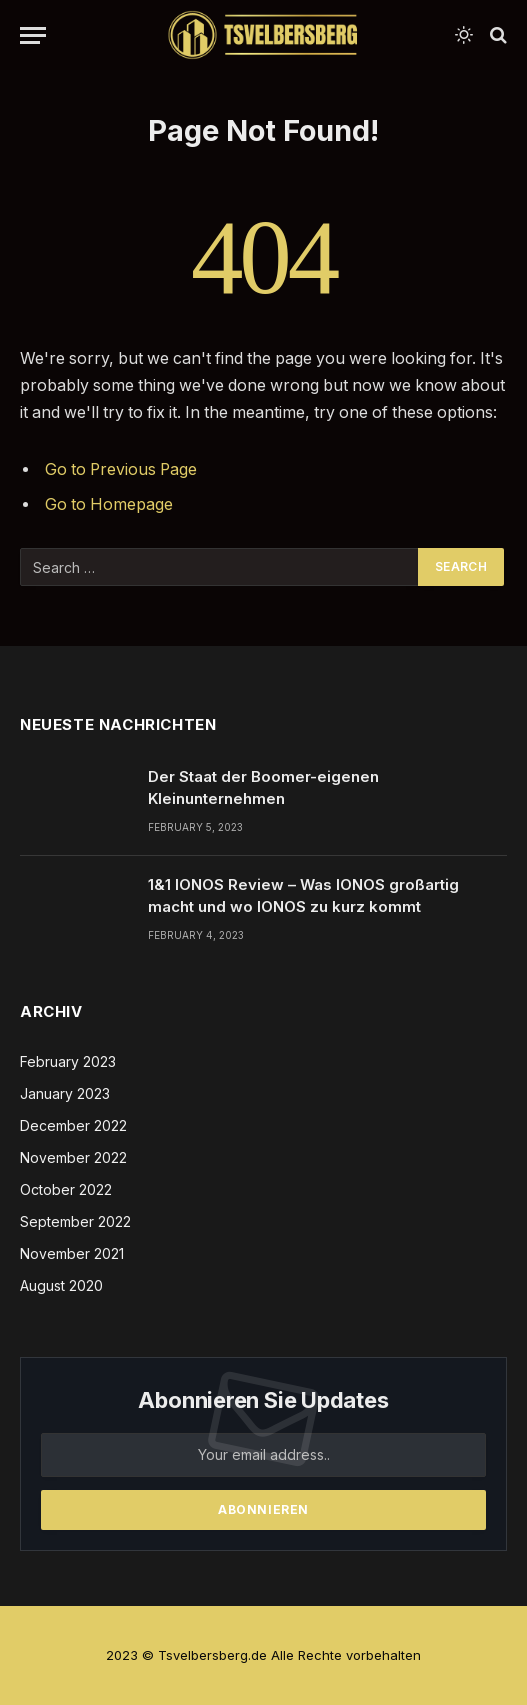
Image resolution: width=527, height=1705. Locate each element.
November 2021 (72, 1253)
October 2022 (66, 1189)
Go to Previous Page (121, 469)
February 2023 (68, 1061)
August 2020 (61, 1285)
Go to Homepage (109, 504)
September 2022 (75, 1221)
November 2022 (73, 1157)
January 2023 (65, 1093)
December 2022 (73, 1125)
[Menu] (33, 35)
